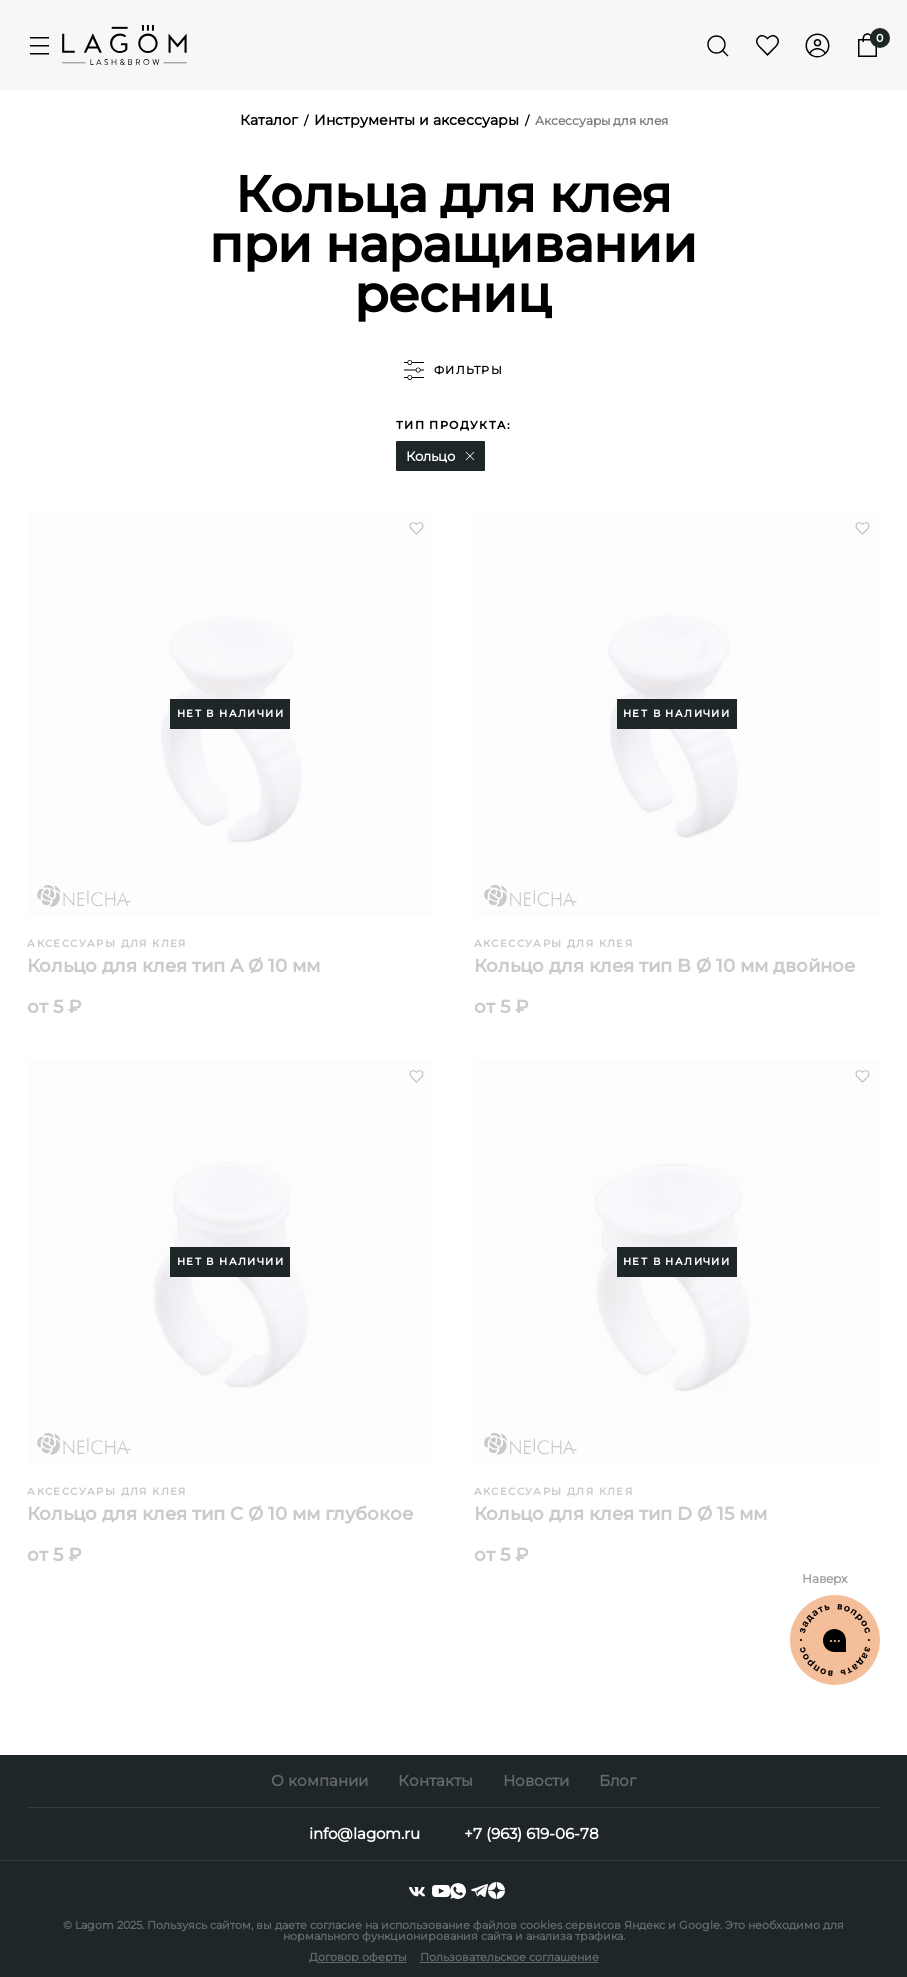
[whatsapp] (460, 1891)
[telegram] (479, 1891)
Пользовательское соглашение (509, 1957)
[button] (470, 456)
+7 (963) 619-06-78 (531, 1833)
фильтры (453, 370)
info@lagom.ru (364, 1833)
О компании (319, 1780)
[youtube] (441, 1891)
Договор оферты (358, 1957)
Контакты (435, 1780)
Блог (617, 1780)
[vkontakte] (417, 1891)
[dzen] (496, 1891)
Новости (536, 1780)
